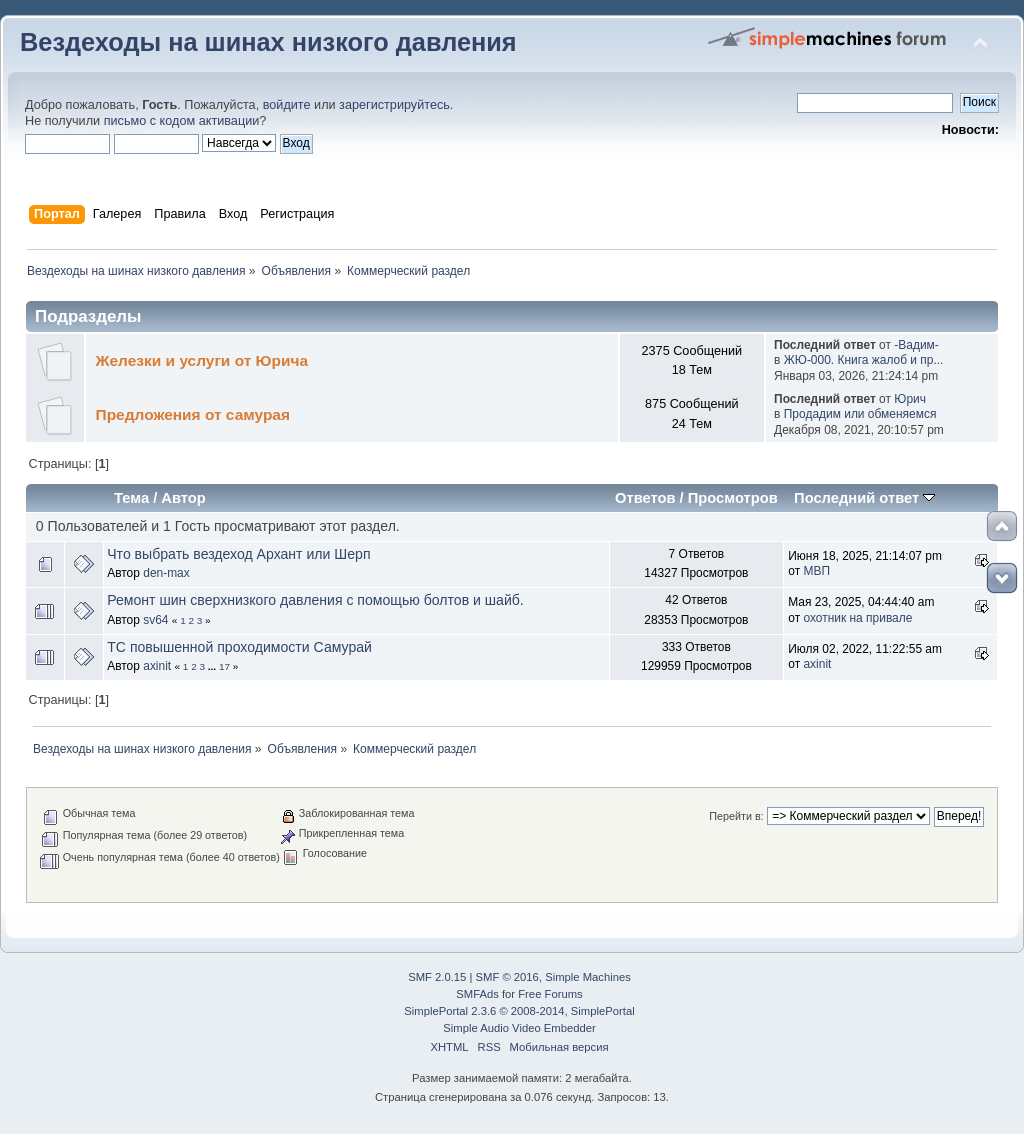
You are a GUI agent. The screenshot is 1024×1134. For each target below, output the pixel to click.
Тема (131, 498)
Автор (183, 498)
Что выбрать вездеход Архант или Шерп (238, 554)
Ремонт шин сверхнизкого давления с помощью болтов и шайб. (315, 600)
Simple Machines (588, 977)
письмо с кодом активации (182, 121)
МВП (816, 571)
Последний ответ (864, 498)
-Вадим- (916, 345)
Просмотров (733, 498)
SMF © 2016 (507, 977)
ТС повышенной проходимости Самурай (239, 647)
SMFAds (477, 994)
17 (224, 666)
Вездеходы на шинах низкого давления (268, 42)
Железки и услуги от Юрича (202, 360)
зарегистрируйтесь (394, 105)
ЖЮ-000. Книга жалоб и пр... (864, 360)
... (213, 666)
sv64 (155, 620)
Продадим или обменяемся (860, 414)
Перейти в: (736, 816)
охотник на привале (857, 618)
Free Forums (550, 994)
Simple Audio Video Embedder (519, 1028)
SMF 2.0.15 (437, 977)
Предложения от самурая (193, 414)
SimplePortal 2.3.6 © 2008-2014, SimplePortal (519, 1011)
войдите (287, 105)
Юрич (910, 399)
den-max (166, 573)
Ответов (645, 498)
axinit (157, 666)
